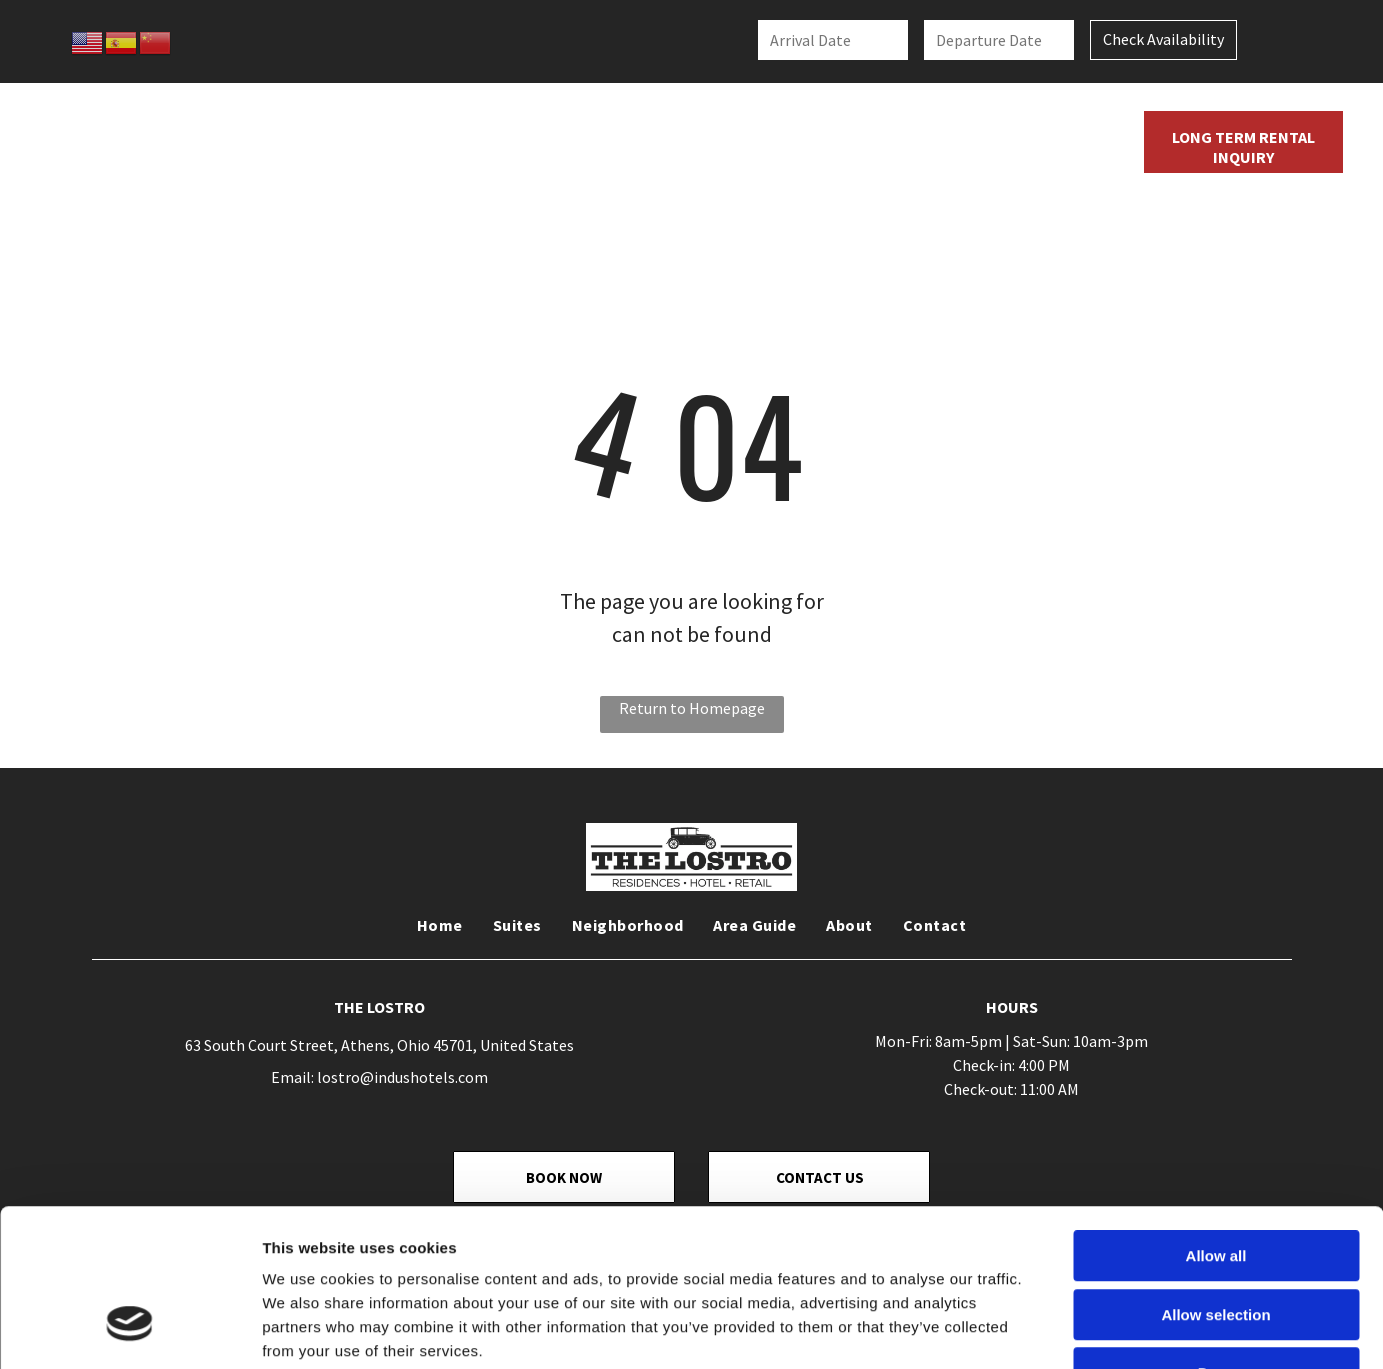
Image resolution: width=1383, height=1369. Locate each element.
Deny (1216, 1241)
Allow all (1216, 1124)
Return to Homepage (692, 708)
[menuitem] (421, 143)
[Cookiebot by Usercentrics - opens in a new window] (129, 1330)
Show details (1049, 1329)
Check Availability (1163, 39)
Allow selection (1215, 1183)
